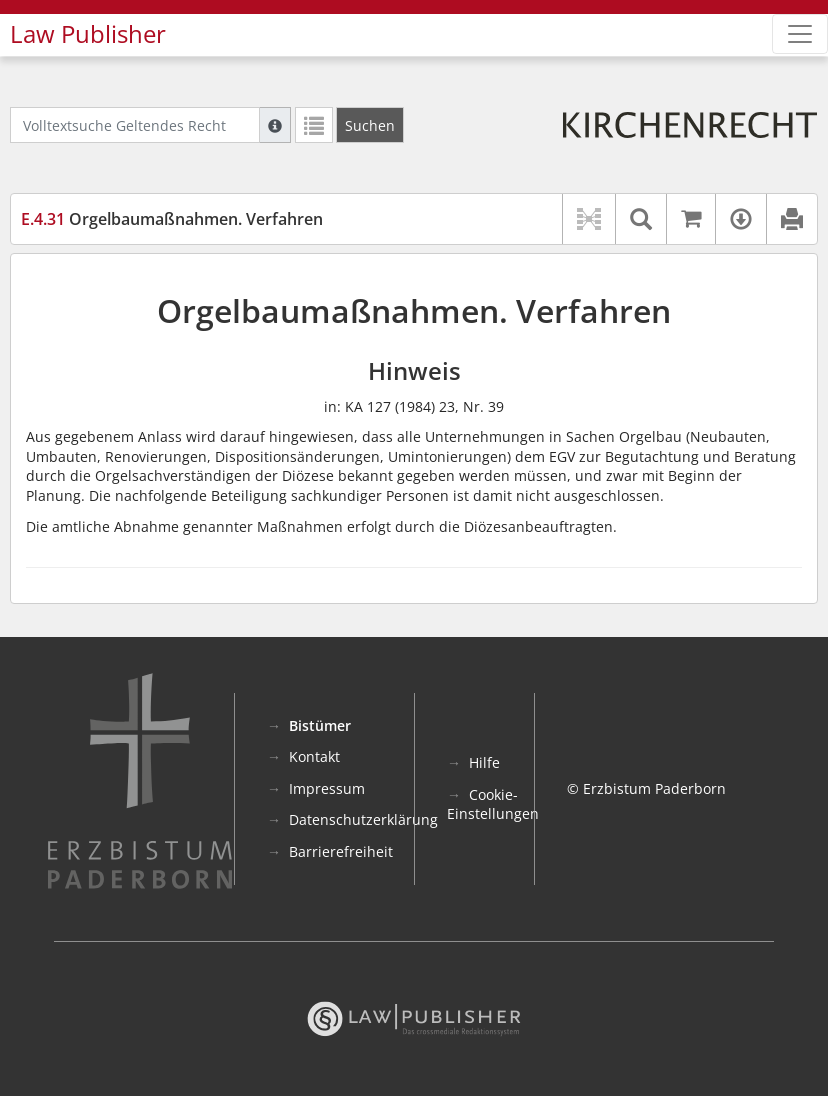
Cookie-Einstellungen (493, 804)
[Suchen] (370, 125)
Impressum (327, 788)
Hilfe (484, 762)
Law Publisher (88, 34)
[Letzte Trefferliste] (314, 125)
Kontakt (314, 756)
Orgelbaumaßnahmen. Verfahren (172, 219)
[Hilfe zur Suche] (275, 125)
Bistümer (320, 725)
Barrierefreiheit (341, 851)
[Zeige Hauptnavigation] (800, 34)
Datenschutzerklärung (363, 819)
